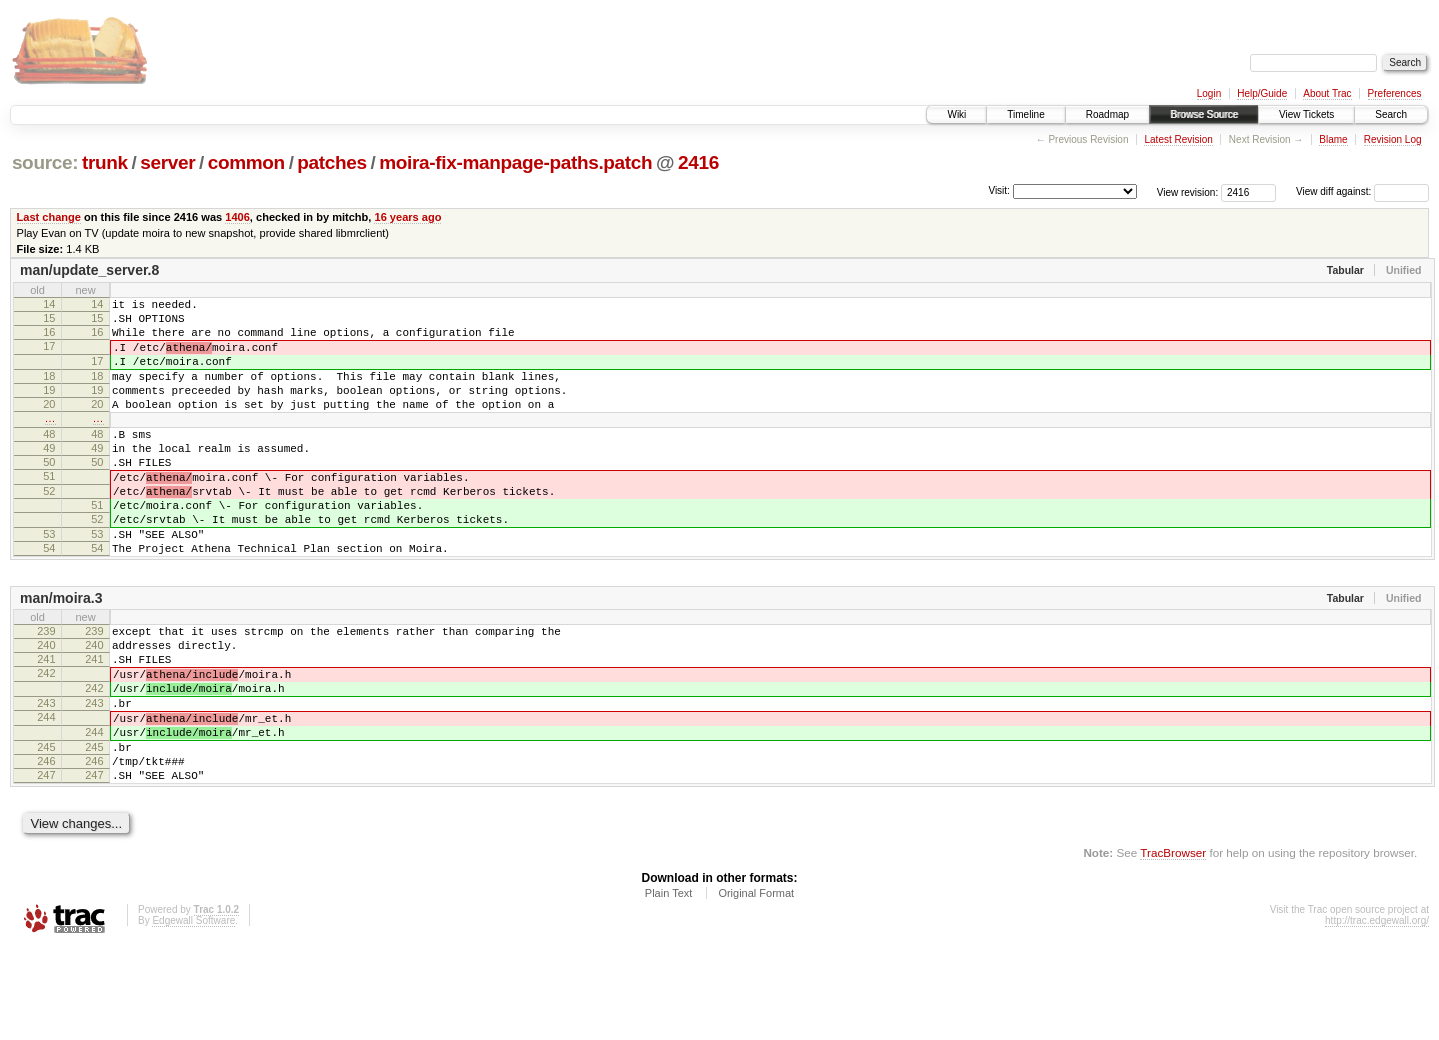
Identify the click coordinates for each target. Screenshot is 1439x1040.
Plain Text (669, 986)
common (246, 162)
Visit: (999, 190)
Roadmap (1107, 114)
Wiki (956, 114)
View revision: (1188, 191)
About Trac (1327, 93)
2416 (698, 162)
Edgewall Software (193, 1013)
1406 (237, 217)
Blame (1333, 139)
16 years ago (407, 217)
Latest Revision (1178, 139)
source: (45, 162)
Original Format (756, 986)
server (167, 162)
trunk (105, 162)
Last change (49, 217)
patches (331, 162)
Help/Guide (1262, 93)
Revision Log (1393, 139)
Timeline (1025, 114)
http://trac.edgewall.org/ (1377, 1013)
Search (1391, 114)
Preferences (1395, 93)
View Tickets (1306, 114)
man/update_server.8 (89, 270)
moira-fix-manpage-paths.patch (515, 162)
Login (1209, 93)
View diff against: (1362, 191)
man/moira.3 (61, 655)
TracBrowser (1173, 945)
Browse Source (1204, 114)
